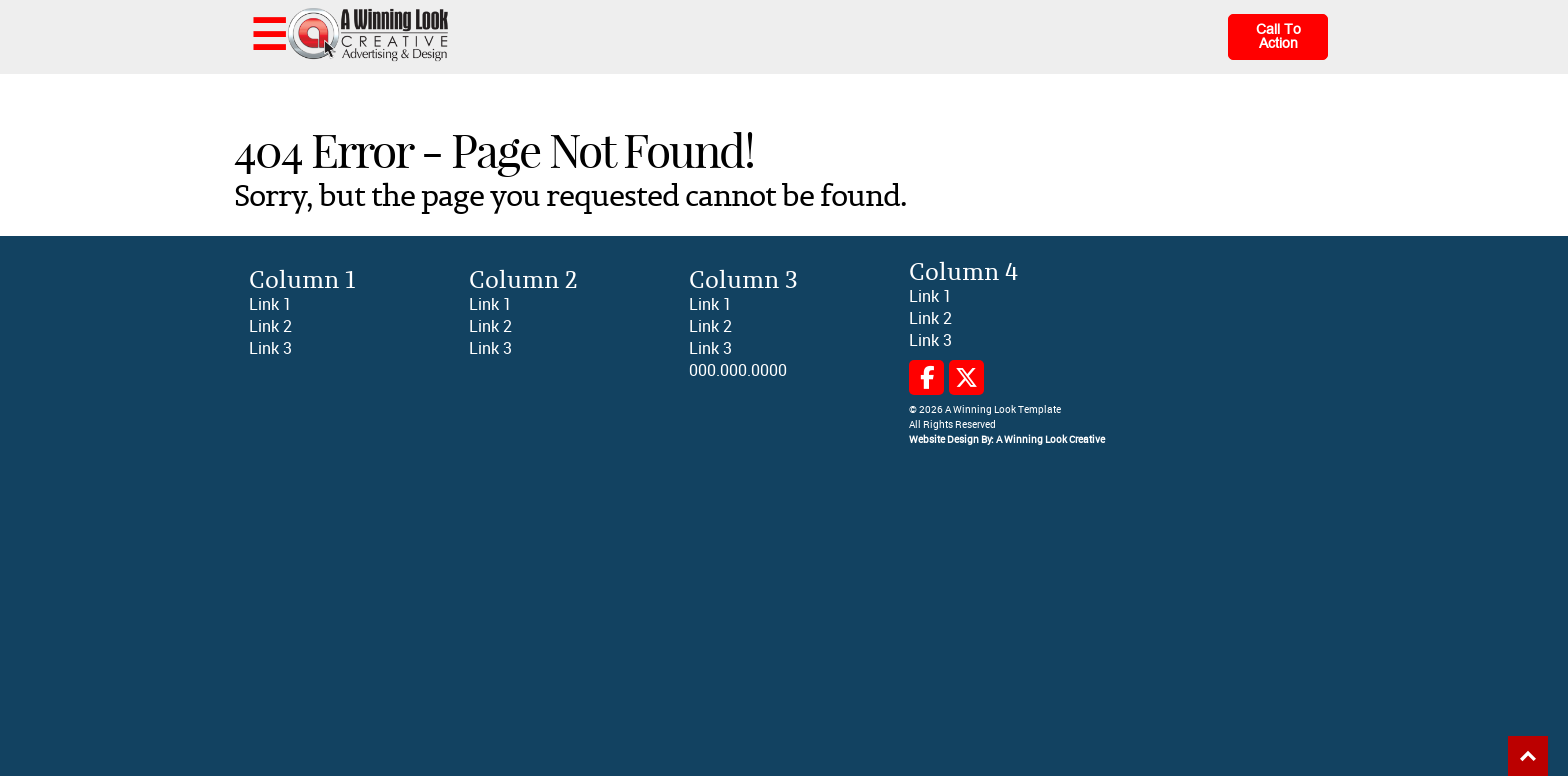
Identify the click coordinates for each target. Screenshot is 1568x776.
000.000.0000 (738, 370)
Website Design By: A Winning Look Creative (1007, 440)
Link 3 (270, 348)
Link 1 (270, 304)
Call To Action (1278, 36)
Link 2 (270, 326)
